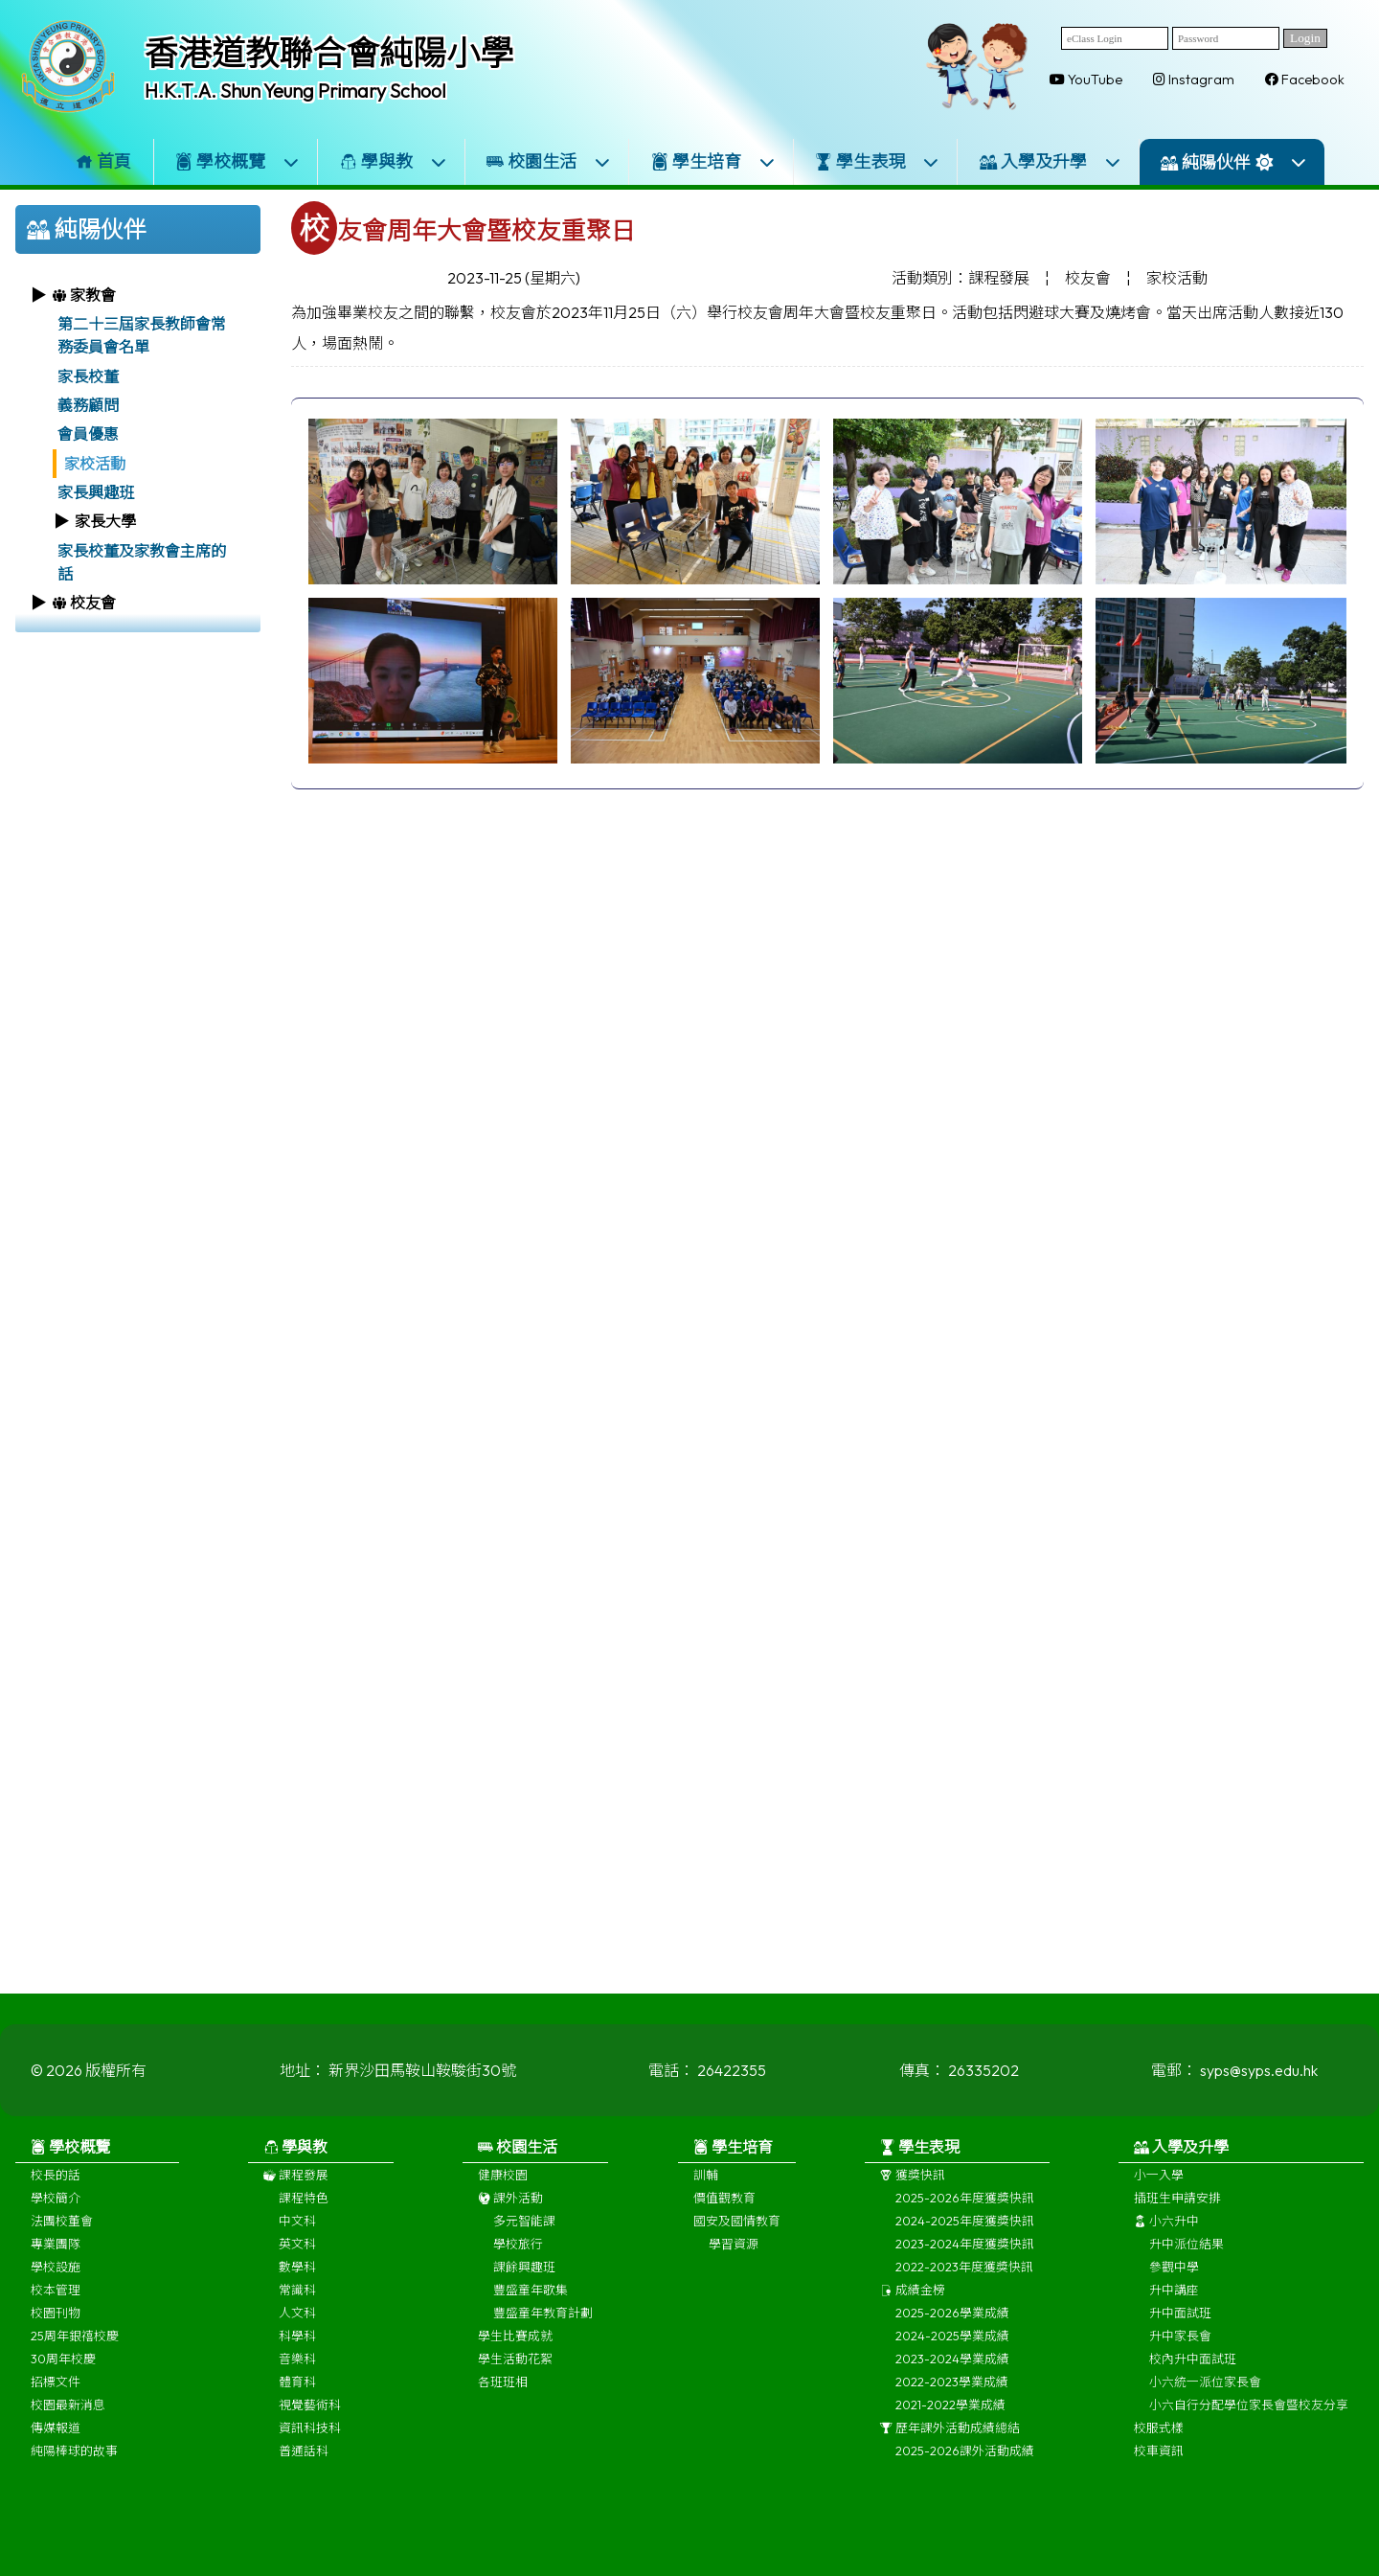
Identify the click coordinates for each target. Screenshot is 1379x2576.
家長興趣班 (95, 492)
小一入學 (1159, 2197)
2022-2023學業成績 (951, 2404)
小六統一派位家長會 (1205, 2404)
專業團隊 (55, 2266)
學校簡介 (55, 2220)
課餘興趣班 (524, 2289)
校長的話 (55, 2197)
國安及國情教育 (736, 2243)
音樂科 (297, 2381)
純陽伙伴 (1234, 162)
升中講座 (1174, 2312)
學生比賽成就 (515, 2358)
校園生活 (548, 161)
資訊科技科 (310, 2450)
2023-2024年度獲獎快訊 (964, 2266)
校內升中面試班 (1192, 2381)
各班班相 (503, 2404)
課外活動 (510, 2220)
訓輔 (705, 2197)
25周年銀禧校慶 (75, 2358)
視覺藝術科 (310, 2427)
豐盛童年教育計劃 (543, 2335)
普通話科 (303, 2473)
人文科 (297, 2335)
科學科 (297, 2358)
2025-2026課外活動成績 (964, 2473)
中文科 (297, 2243)
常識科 (297, 2312)
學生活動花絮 (515, 2381)
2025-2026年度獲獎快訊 (964, 2220)
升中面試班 (1180, 2335)
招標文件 (55, 2404)
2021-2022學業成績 (950, 2427)
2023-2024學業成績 (952, 2381)
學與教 (393, 161)
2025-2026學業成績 (952, 2335)
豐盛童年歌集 (530, 2312)
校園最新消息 (68, 2427)
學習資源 (733, 2266)
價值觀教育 (724, 2220)
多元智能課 (524, 2243)
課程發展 (295, 2197)
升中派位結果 (1186, 2266)
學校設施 (55, 2289)
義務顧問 (88, 405)
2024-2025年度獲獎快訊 (964, 2243)
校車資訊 (1159, 2473)
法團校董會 (62, 2243)
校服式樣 (1159, 2450)
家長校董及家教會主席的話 (141, 562)
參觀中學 (1174, 2289)
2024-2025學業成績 (952, 2358)
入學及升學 (1050, 161)
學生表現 (877, 161)
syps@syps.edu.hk (1259, 2093)
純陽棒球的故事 (74, 2473)
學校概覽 (237, 161)
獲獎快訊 (912, 2197)
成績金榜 (912, 2312)
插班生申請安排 (1177, 2220)
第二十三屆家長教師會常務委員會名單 (141, 335)
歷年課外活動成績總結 (950, 2450)
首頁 (103, 161)
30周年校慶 (63, 2381)
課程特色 (303, 2220)
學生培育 (713, 161)
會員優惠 (88, 434)
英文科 (297, 2266)
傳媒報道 (55, 2450)
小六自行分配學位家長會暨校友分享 (1248, 2427)
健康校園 (503, 2197)
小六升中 (1166, 2243)
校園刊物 (55, 2335)
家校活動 (94, 463)
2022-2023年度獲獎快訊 (964, 2289)
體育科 (297, 2404)
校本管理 (55, 2312)
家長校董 (88, 376)
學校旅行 (518, 2266)
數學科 (297, 2289)
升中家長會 (1180, 2358)
